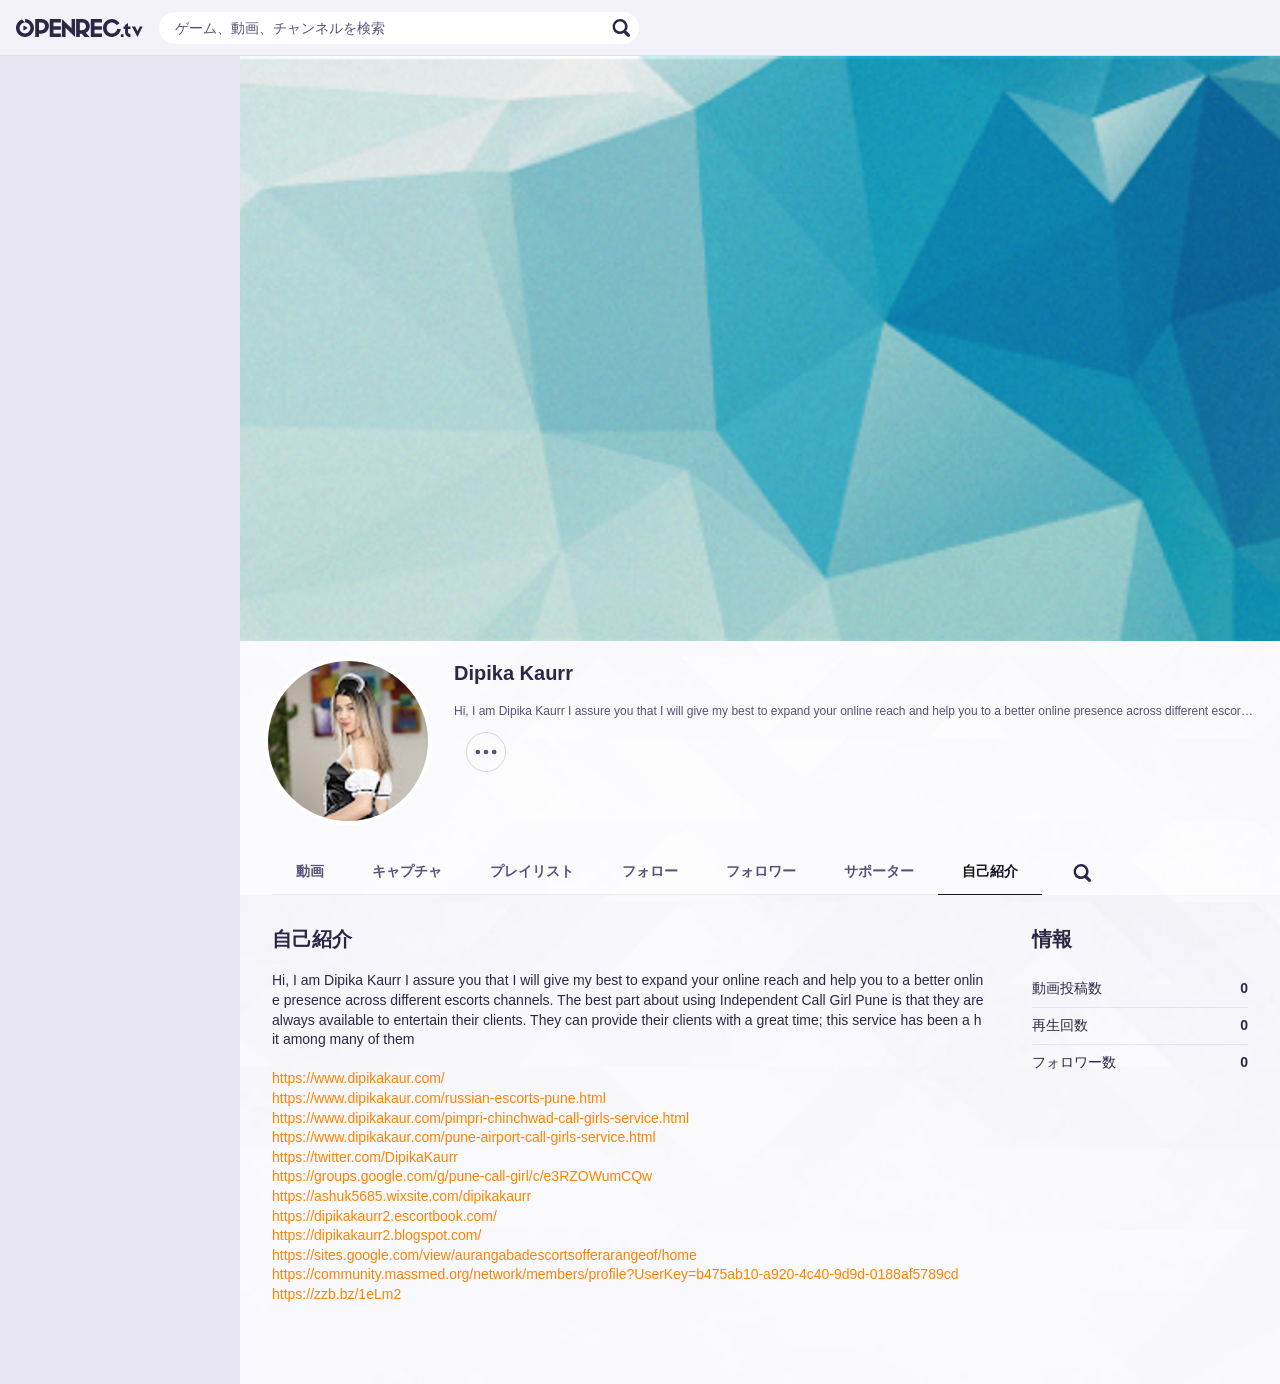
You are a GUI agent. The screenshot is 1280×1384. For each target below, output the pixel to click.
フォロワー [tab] (761, 871)
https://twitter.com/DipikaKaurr (365, 1157)
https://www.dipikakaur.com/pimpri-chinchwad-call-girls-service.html (480, 1118)
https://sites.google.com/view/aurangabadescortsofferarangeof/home (484, 1255)
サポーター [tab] (879, 871)
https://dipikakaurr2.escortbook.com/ (384, 1216)
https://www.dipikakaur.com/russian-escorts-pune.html (439, 1098)
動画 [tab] (310, 871)
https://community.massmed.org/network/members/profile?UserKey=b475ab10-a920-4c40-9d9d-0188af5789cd (615, 1274)
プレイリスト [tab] (532, 871)
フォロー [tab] (650, 871)
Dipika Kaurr (513, 673)
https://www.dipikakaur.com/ (358, 1078)
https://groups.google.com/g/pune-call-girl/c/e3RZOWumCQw (462, 1176)
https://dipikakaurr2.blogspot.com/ (376, 1235)
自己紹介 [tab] (990, 871)
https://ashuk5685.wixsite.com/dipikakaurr (401, 1196)
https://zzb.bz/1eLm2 (336, 1294)
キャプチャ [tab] (407, 871)
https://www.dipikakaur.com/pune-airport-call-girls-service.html (464, 1137)
